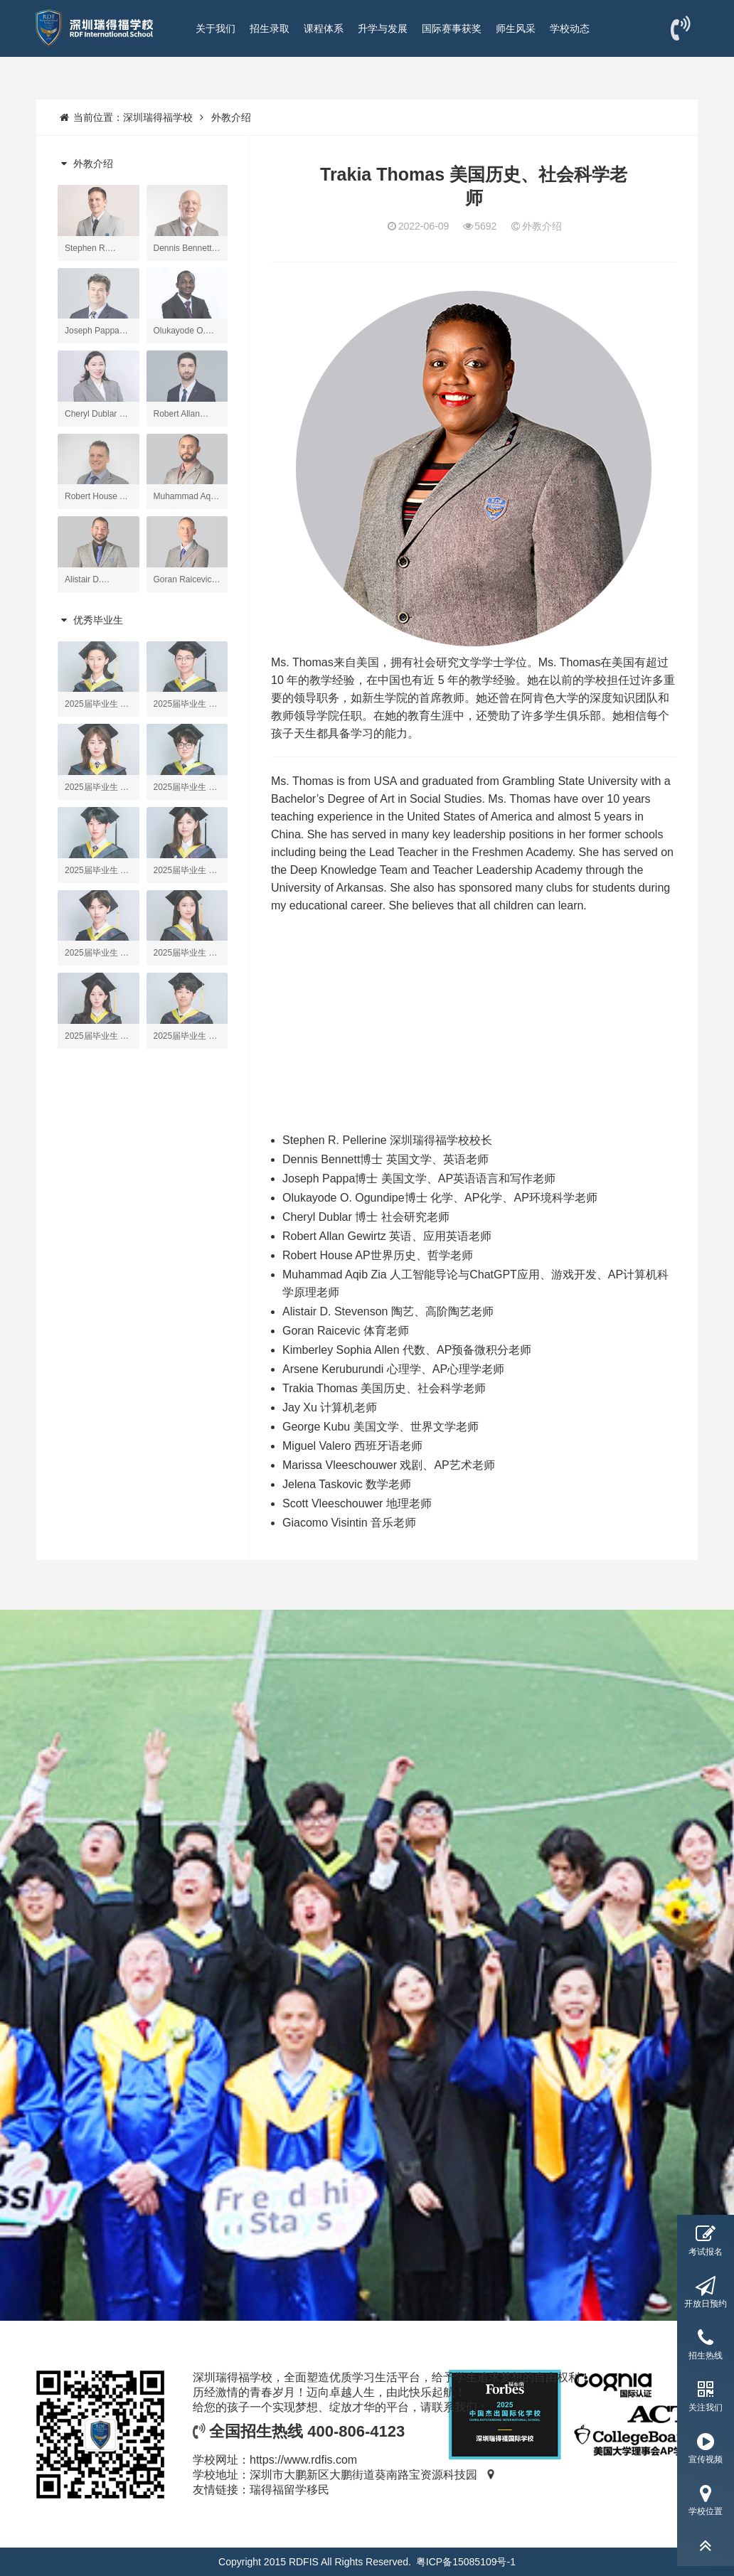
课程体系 (324, 28)
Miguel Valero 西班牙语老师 (352, 1446)
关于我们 (215, 28)
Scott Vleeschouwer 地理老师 (357, 1503)
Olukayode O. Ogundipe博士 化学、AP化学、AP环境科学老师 (439, 1198)
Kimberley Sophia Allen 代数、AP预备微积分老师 (406, 1350)
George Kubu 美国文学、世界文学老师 (380, 1427)
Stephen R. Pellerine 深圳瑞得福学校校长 (387, 1140)
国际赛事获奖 (452, 28)
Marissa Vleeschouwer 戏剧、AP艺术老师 (388, 1465)
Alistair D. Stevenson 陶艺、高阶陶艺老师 (388, 1311)
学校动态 (570, 28)
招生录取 (269, 28)
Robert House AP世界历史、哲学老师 (377, 1255)
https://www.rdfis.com (303, 2460)
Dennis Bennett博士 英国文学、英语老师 (385, 1159)
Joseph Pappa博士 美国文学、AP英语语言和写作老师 (418, 1178)
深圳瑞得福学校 (158, 117)
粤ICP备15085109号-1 (466, 2561)
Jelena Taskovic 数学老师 (346, 1484)
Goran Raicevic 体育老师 (345, 1331)
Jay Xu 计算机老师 (329, 1407)
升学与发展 (383, 28)
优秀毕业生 (90, 620)
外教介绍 (231, 117)
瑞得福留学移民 (289, 2490)
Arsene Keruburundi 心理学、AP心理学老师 (393, 1369)
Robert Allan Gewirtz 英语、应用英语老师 (386, 1236)
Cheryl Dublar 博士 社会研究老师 (366, 1217)
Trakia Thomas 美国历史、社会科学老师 (384, 1388)
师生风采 (516, 28)
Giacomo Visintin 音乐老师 (349, 1523)
